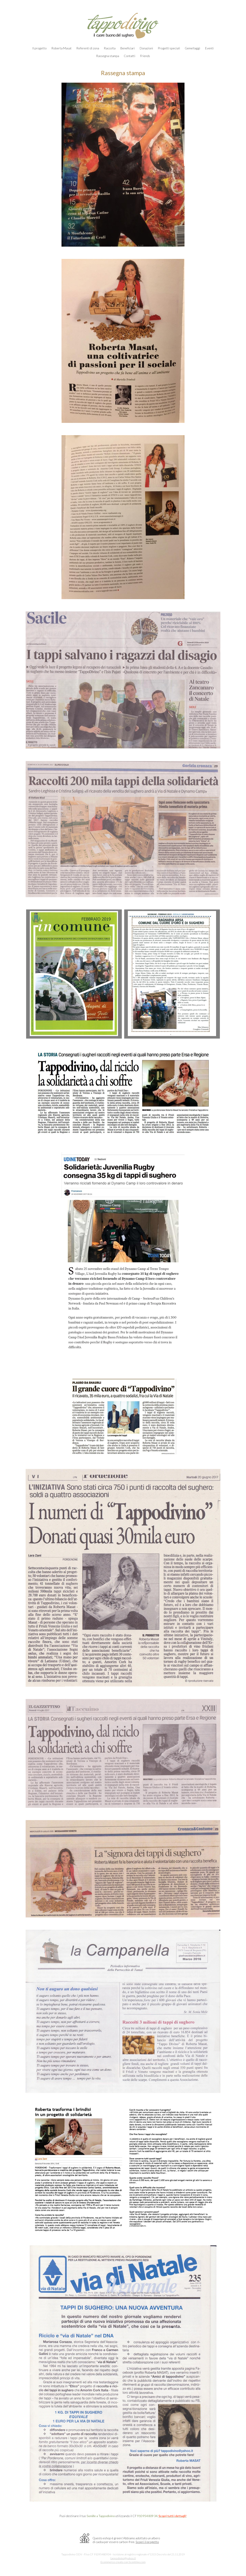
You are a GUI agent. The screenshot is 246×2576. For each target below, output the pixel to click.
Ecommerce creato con (123, 2562)
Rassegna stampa (107, 56)
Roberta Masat (61, 48)
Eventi (209, 48)
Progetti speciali (169, 48)
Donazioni (146, 48)
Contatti (129, 56)
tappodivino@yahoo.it (123, 2558)
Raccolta (109, 48)
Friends (145, 56)
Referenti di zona (87, 48)
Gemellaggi (192, 48)
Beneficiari (127, 48)
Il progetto (39, 48)
